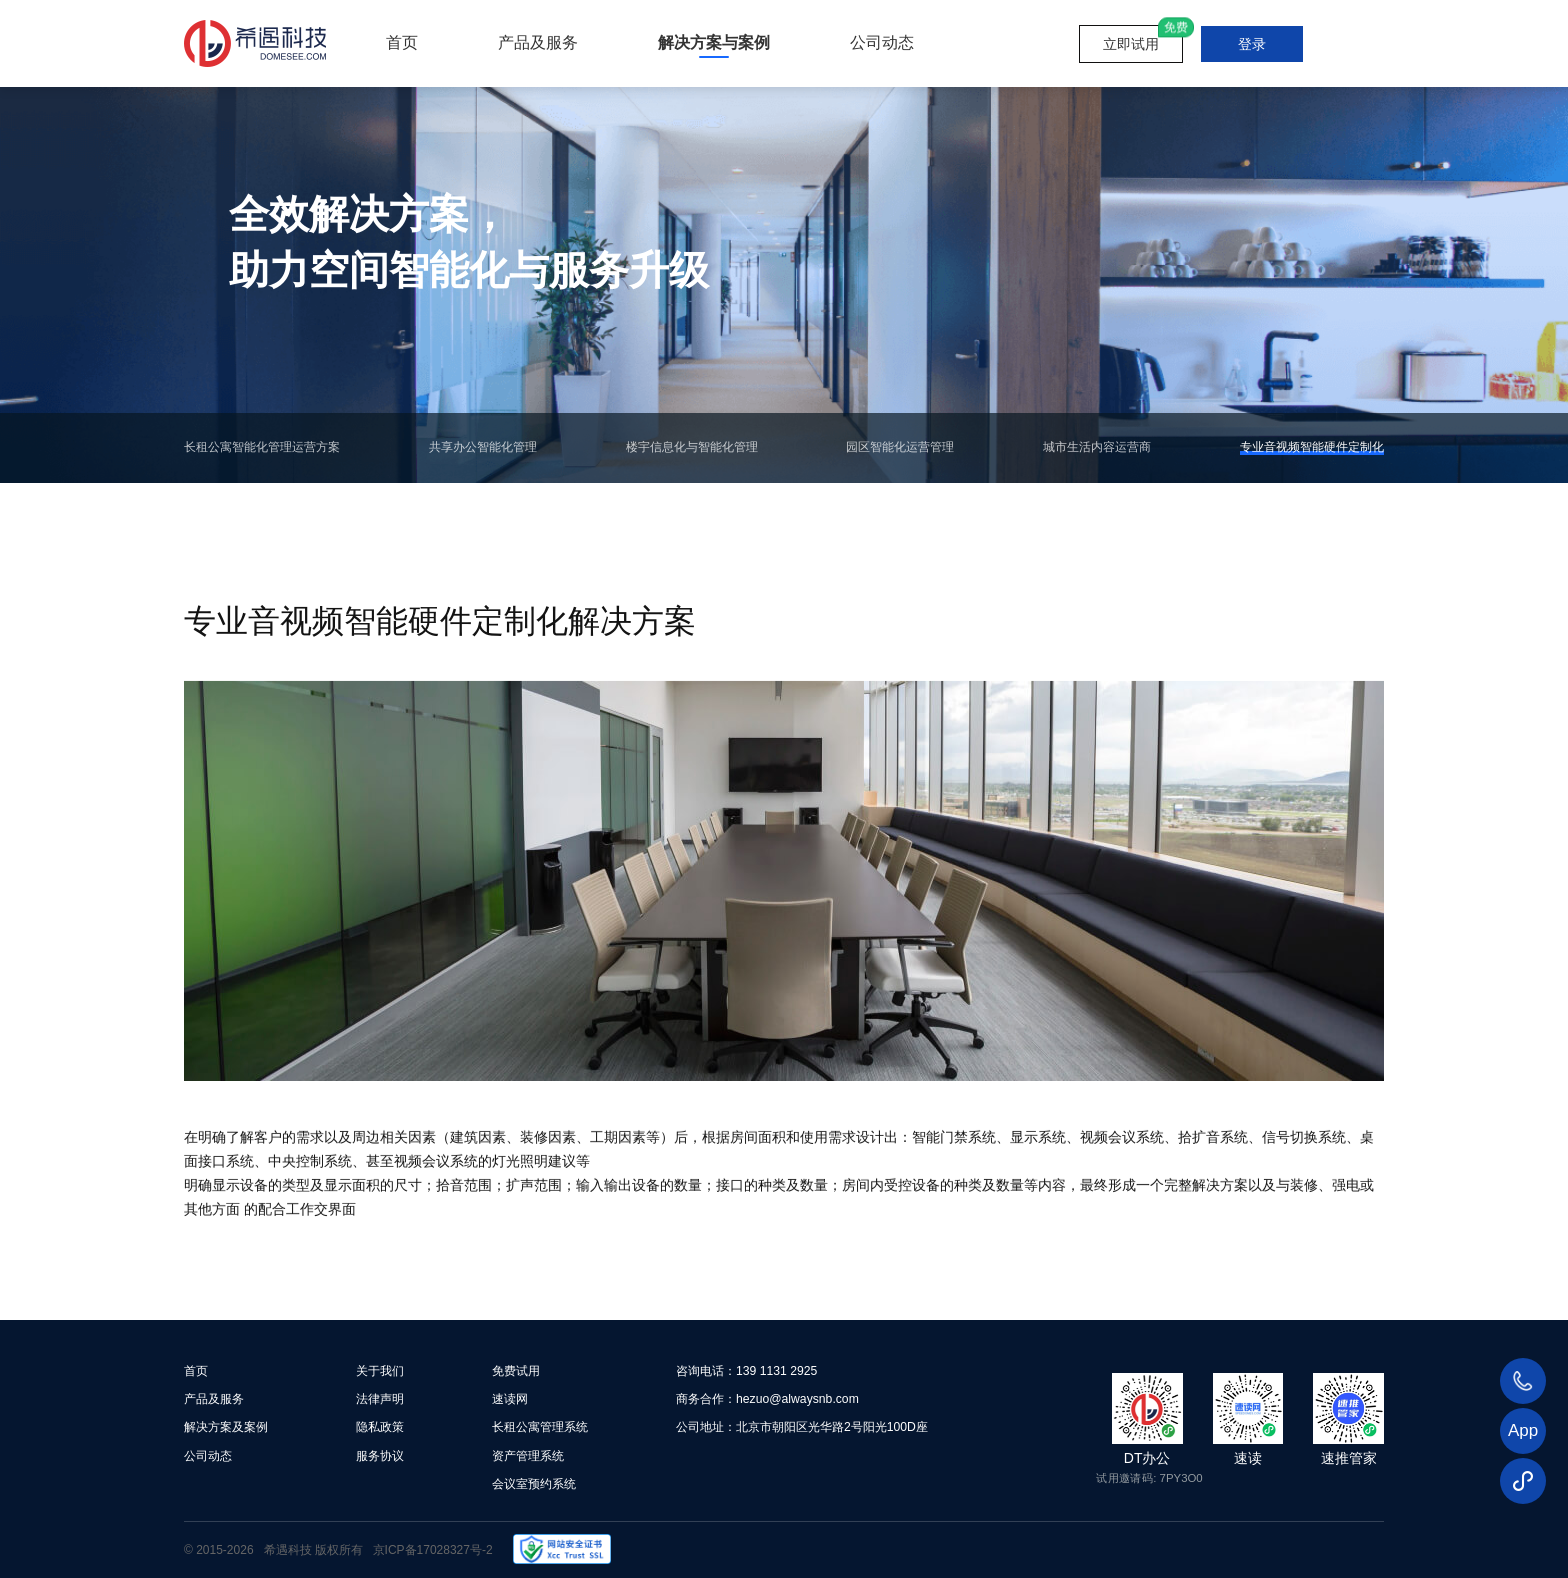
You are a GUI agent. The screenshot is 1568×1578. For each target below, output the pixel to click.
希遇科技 (288, 1548)
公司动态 (882, 42)
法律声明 (380, 1398)
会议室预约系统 (534, 1481)
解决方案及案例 (226, 1426)
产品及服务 (538, 42)
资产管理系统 (528, 1453)
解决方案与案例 (714, 42)
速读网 (510, 1398)
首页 (402, 42)
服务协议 (380, 1453)
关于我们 (380, 1370)
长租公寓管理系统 (540, 1426)
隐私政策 (380, 1426)
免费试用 (516, 1370)
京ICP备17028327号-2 (433, 1548)
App (1523, 1430)
